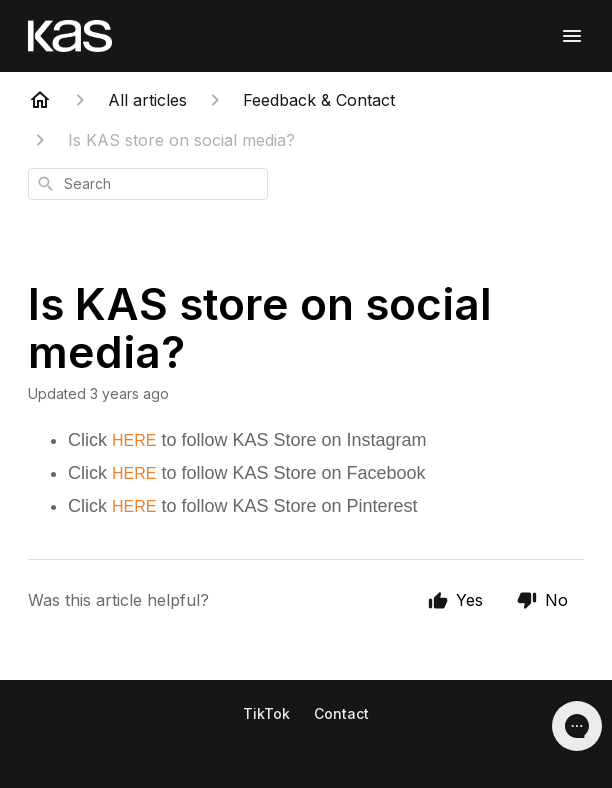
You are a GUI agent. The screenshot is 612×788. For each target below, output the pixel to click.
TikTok (266, 713)
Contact (341, 713)
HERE (134, 440)
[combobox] (148, 184)
